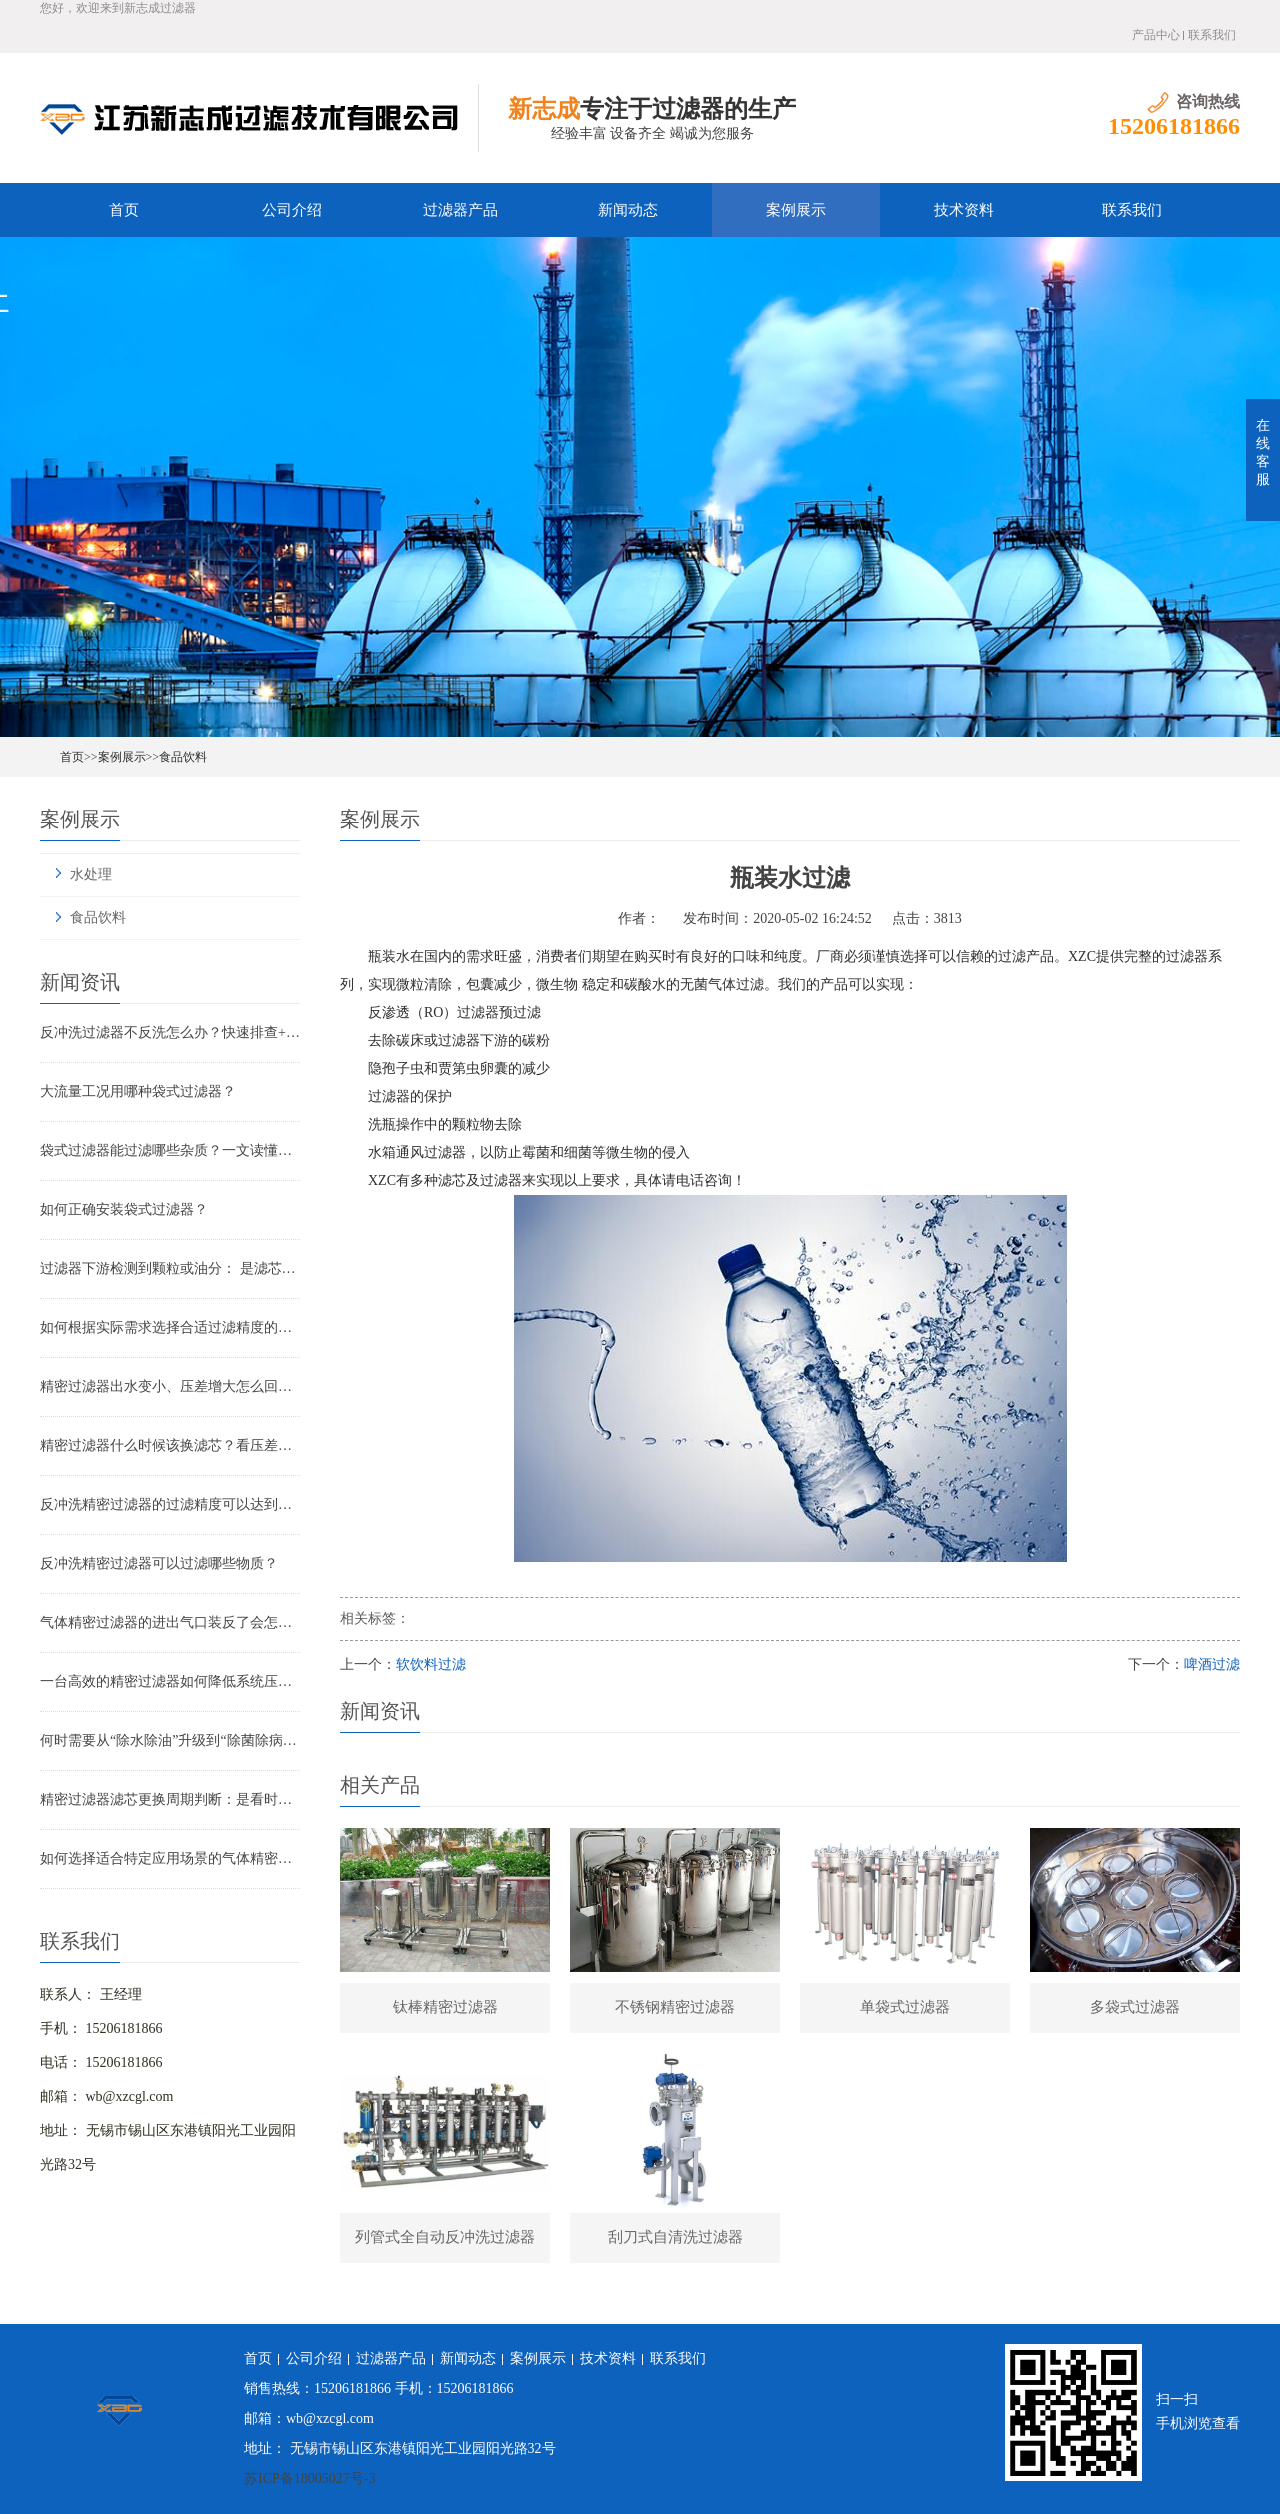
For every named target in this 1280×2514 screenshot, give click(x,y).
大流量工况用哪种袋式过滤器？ (138, 1091)
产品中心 (1156, 35)
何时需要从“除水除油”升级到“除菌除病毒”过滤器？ (170, 1740)
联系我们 (1212, 35)
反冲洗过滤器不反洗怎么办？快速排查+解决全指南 (170, 1032)
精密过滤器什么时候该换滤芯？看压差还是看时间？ (170, 1445)
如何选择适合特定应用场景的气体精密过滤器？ (170, 1858)
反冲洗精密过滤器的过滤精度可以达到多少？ (170, 1504)
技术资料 (964, 210)
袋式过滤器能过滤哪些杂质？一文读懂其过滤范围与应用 (170, 1150)
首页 (124, 210)
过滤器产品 (460, 210)
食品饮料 (183, 757)
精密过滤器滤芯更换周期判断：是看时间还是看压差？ (170, 1799)
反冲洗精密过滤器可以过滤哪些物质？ (159, 1563)
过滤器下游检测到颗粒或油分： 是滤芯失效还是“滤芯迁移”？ (170, 1268)
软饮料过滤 (431, 1664)
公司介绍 (292, 210)
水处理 (91, 874)
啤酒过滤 (1212, 1664)
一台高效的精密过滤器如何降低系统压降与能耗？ (170, 1681)
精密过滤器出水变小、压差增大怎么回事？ (170, 1386)
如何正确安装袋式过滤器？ (124, 1209)
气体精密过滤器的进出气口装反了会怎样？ (170, 1622)
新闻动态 (628, 210)
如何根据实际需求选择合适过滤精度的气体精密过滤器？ (170, 1327)
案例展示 (796, 210)
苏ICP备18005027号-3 (309, 2478)
